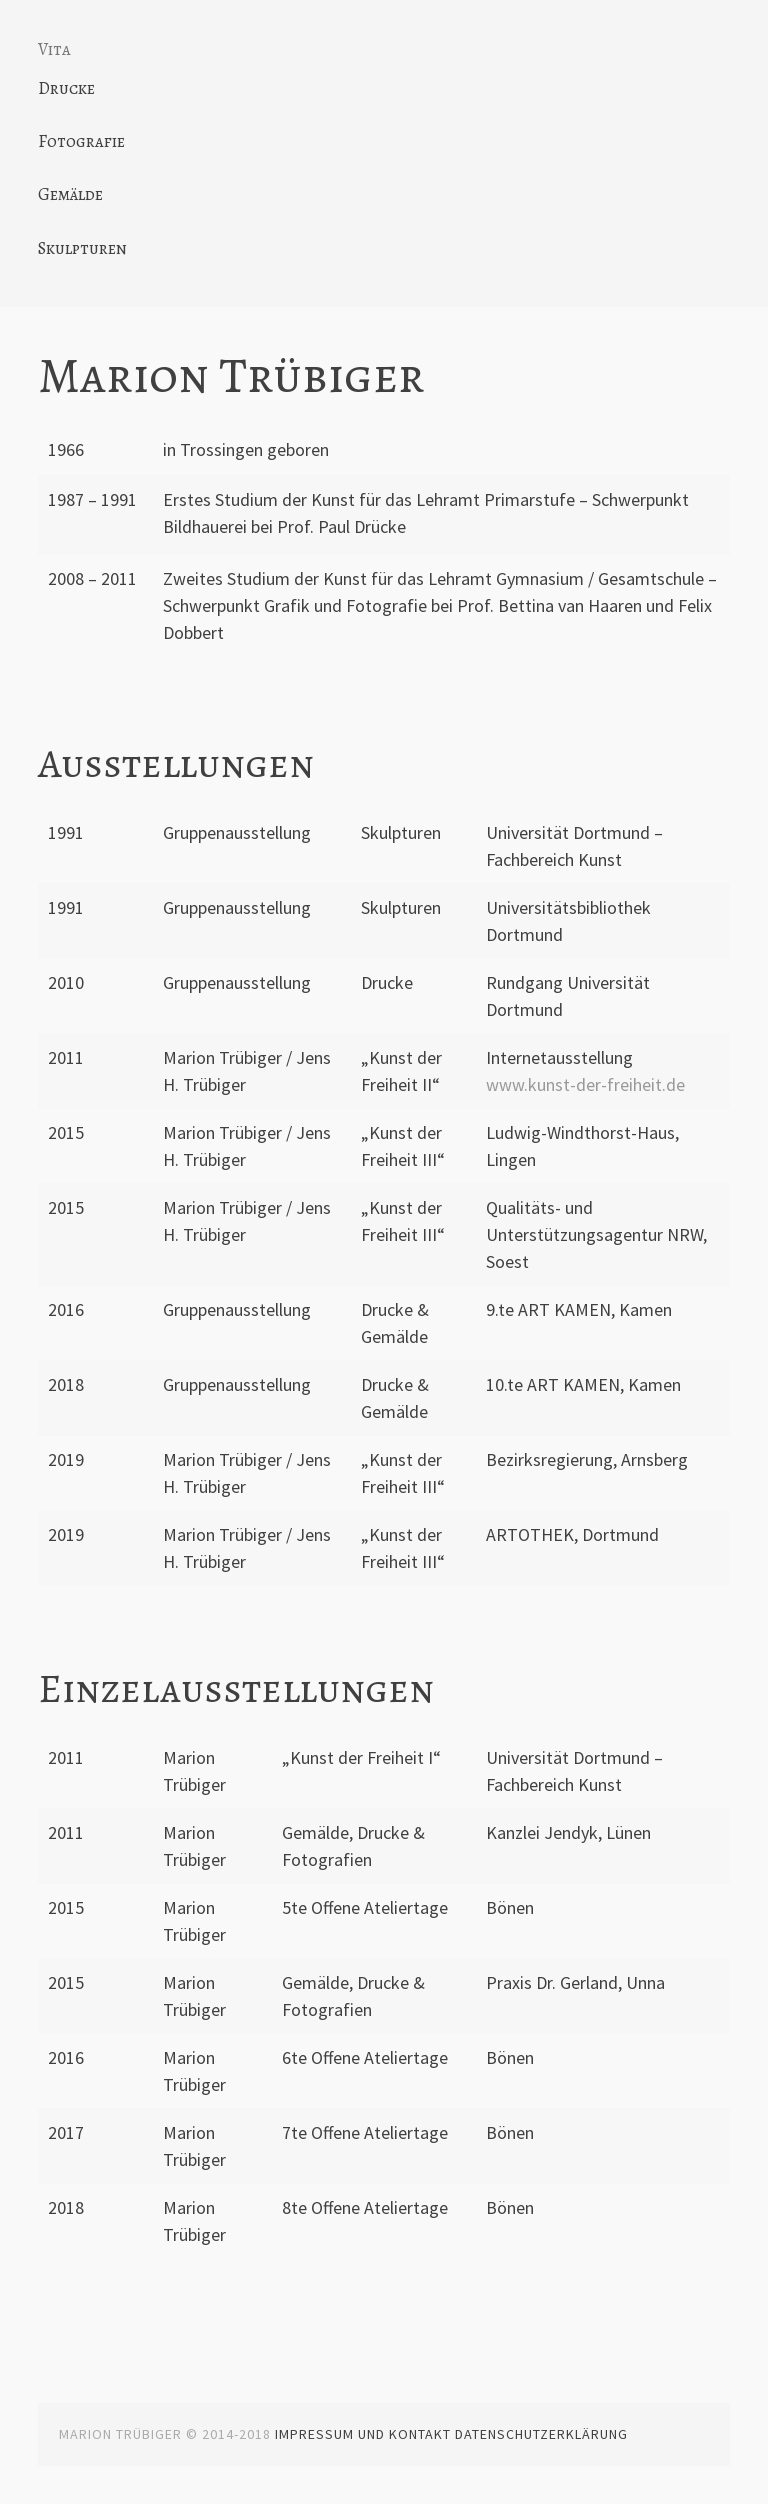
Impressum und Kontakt (363, 2434)
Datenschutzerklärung (541, 2434)
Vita (54, 49)
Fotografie (81, 141)
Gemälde (70, 194)
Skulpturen (82, 248)
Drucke (66, 88)
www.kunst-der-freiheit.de (585, 1084)
